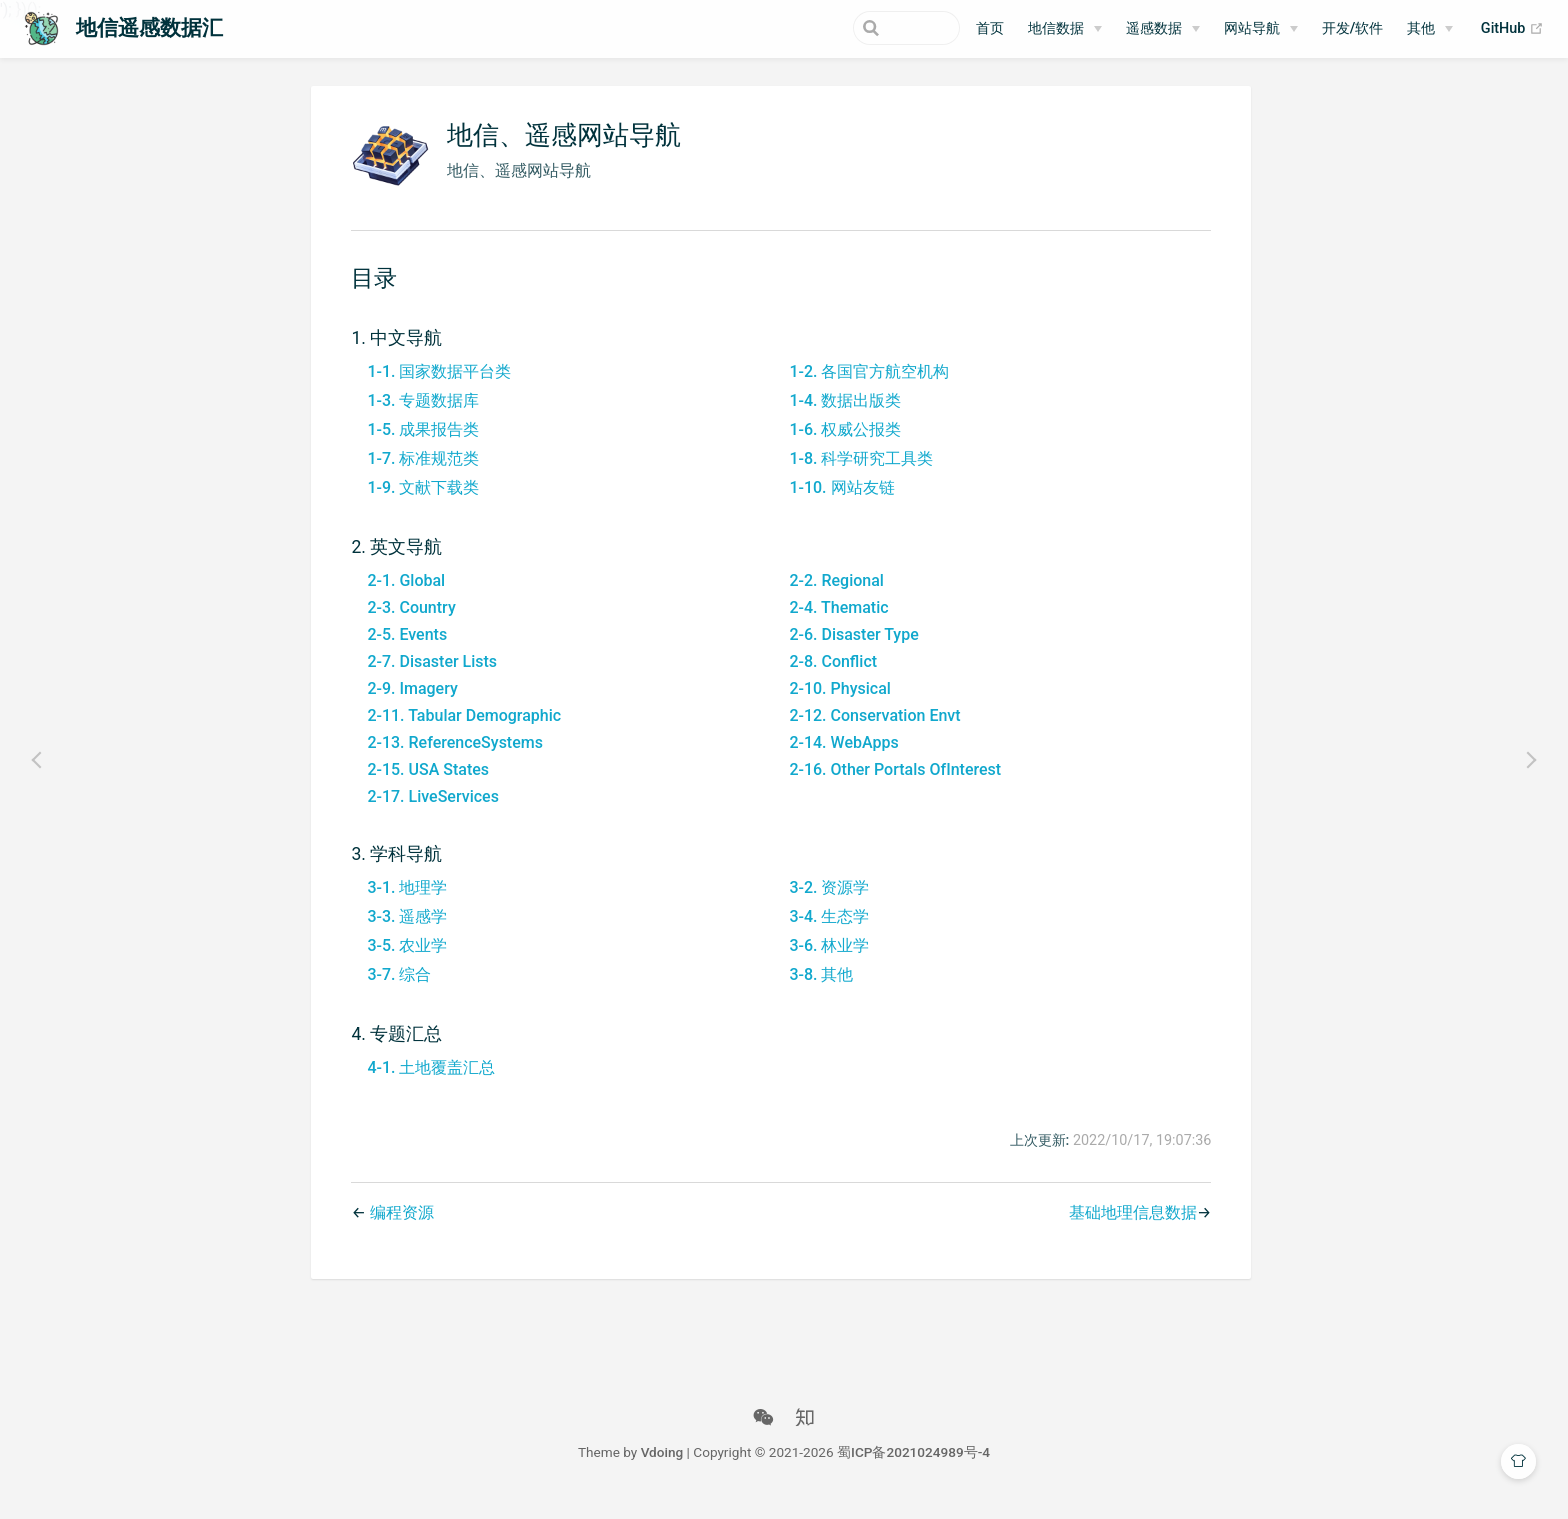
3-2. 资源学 (826, 901)
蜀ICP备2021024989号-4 (913, 1467)
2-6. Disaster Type (850, 648)
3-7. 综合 (396, 988)
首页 (990, 28)
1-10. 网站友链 (838, 501)
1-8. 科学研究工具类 (858, 472)
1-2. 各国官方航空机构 (866, 385)
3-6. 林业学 (826, 959)
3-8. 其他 (818, 988)
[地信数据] (1065, 29)
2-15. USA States (425, 783)
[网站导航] (1261, 29)
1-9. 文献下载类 (420, 501)
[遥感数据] (1163, 29)
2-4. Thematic (835, 621)
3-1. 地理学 (404, 901)
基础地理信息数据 (1129, 1227)
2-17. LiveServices (430, 810)
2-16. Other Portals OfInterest (892, 783)
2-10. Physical (836, 702)
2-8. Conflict (830, 675)
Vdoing (662, 1467)
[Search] (859, 28)
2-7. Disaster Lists (429, 675)
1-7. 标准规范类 (420, 472)
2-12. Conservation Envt (871, 729)
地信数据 (1056, 28)
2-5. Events (404, 648)
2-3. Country (408, 621)
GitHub (1512, 29)
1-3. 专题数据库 (420, 414)
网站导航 (1252, 28)
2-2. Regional (833, 594)
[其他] (1430, 29)
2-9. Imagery (409, 702)
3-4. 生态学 (826, 930)
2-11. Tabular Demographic (461, 729)
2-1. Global (403, 594)
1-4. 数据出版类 (842, 414)
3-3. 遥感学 (404, 930)
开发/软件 (1353, 28)
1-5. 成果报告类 (420, 443)
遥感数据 (1154, 28)
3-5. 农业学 (404, 959)
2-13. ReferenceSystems (452, 756)
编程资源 (398, 1227)
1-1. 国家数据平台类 (436, 385)
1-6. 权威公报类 (842, 443)
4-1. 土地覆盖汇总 (428, 1081)
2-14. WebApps (840, 756)
